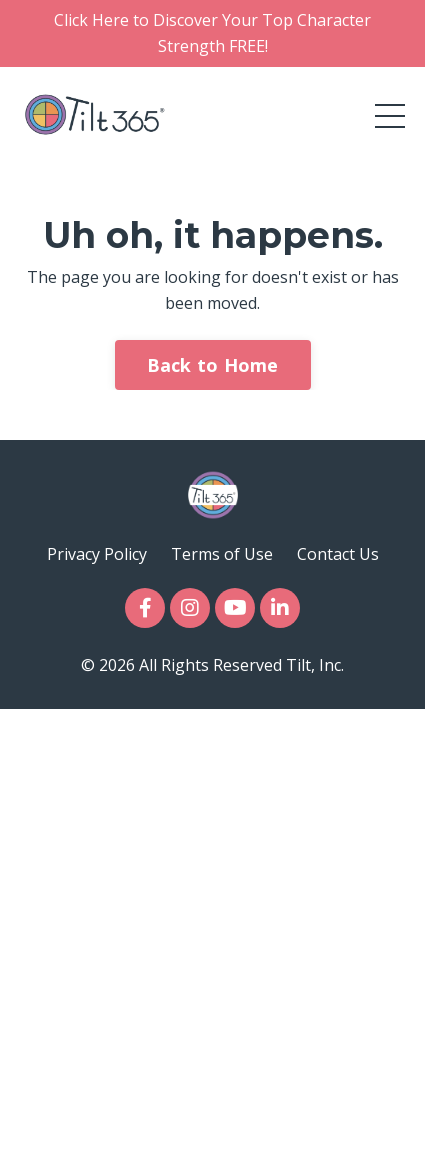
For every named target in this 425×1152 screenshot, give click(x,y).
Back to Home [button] (213, 365)
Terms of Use (222, 554)
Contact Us (338, 554)
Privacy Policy (97, 554)
